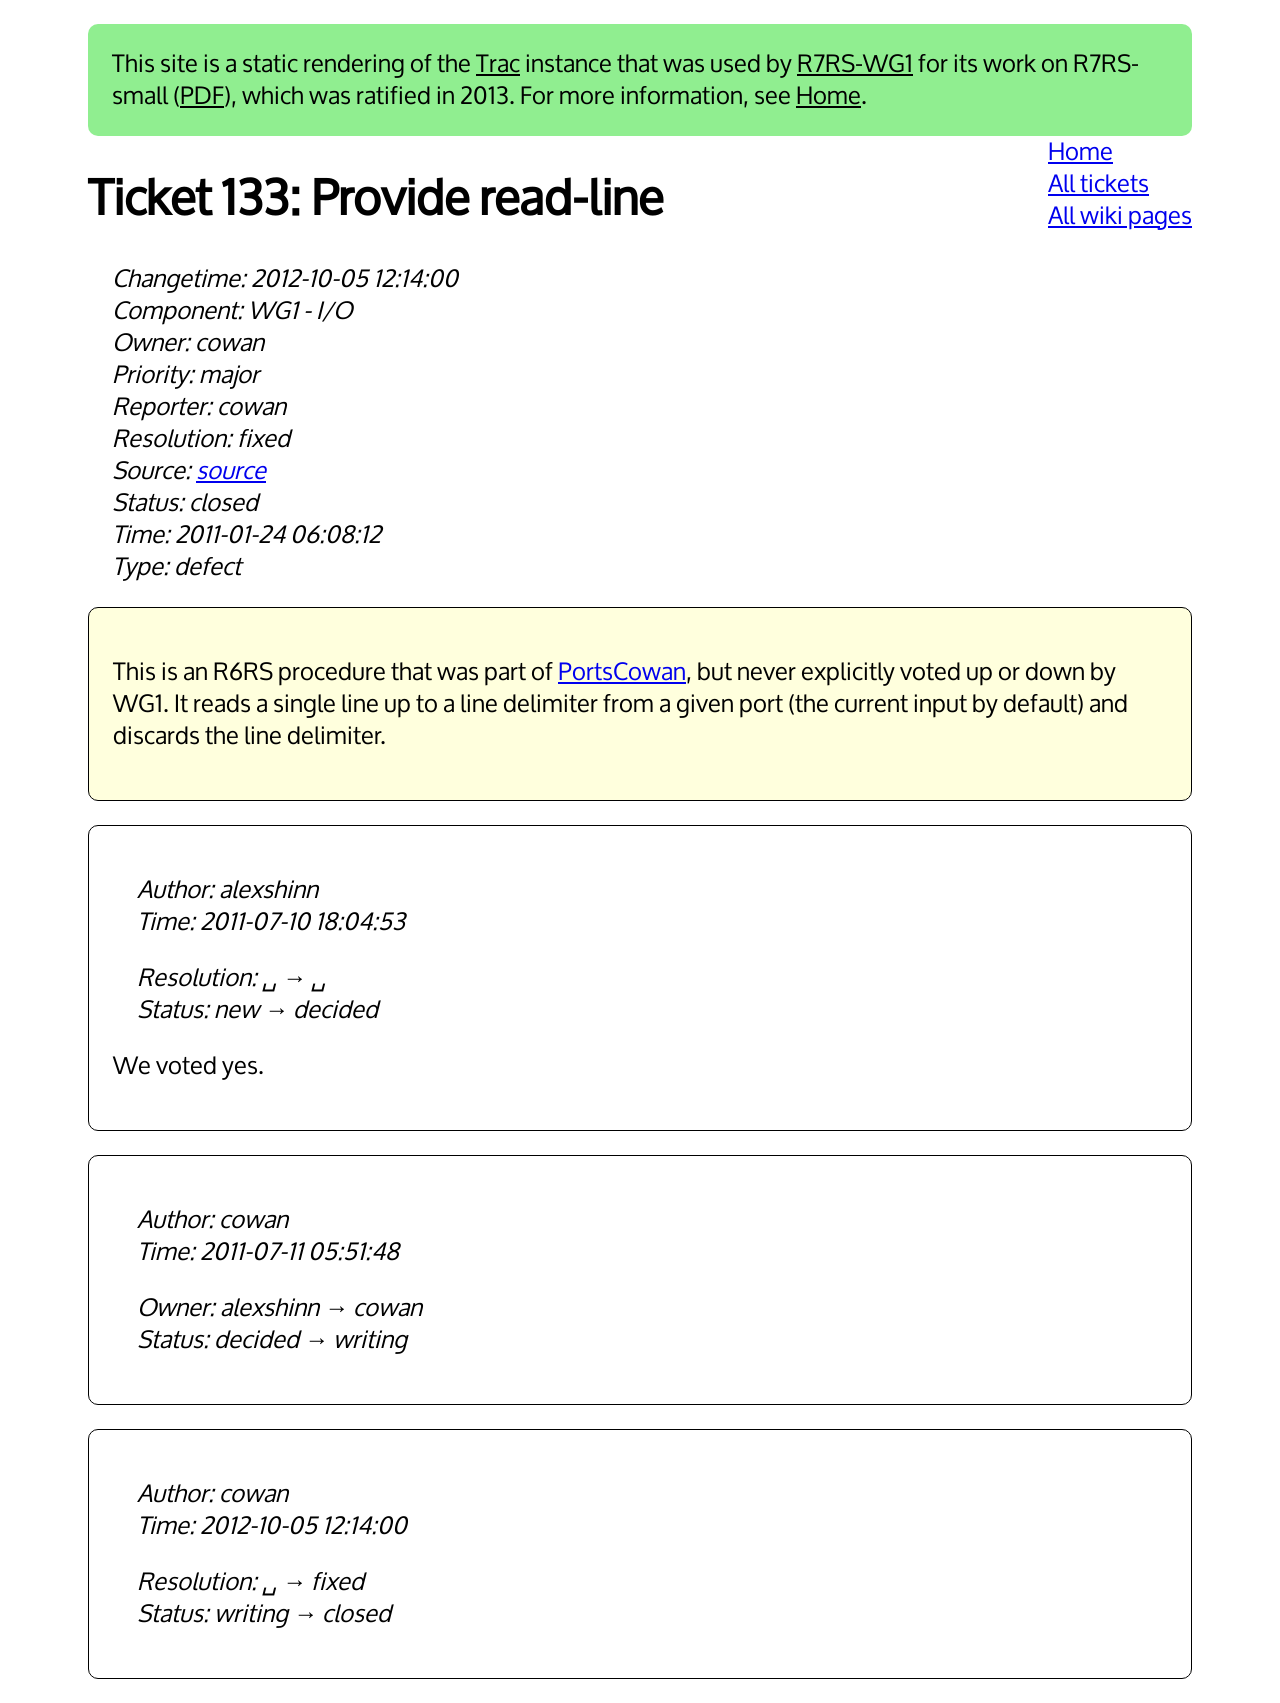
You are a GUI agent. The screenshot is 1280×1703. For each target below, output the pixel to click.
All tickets (1098, 184)
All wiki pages (1120, 216)
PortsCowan (622, 672)
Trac (498, 64)
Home (828, 96)
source (231, 471)
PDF (202, 96)
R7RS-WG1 (855, 64)
